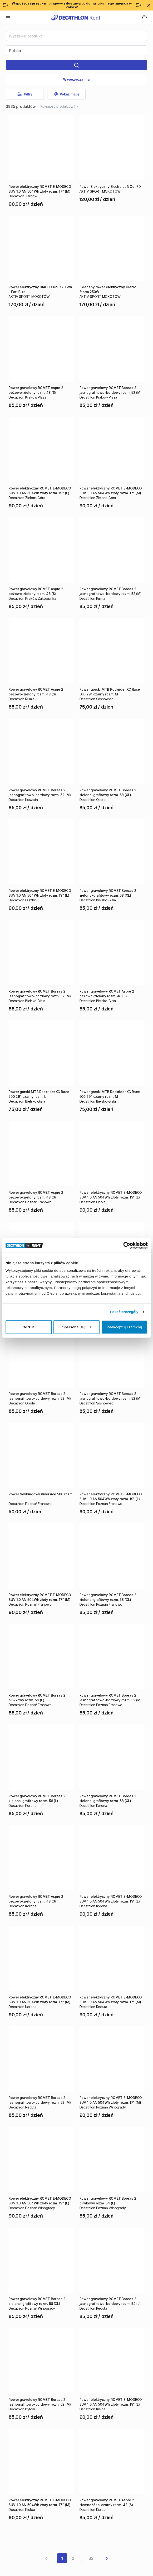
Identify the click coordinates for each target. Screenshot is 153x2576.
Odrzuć (28, 1327)
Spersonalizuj (76, 1327)
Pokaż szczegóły (124, 1312)
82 (91, 2558)
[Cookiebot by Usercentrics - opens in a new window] (127, 1245)
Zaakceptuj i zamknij (124, 1327)
